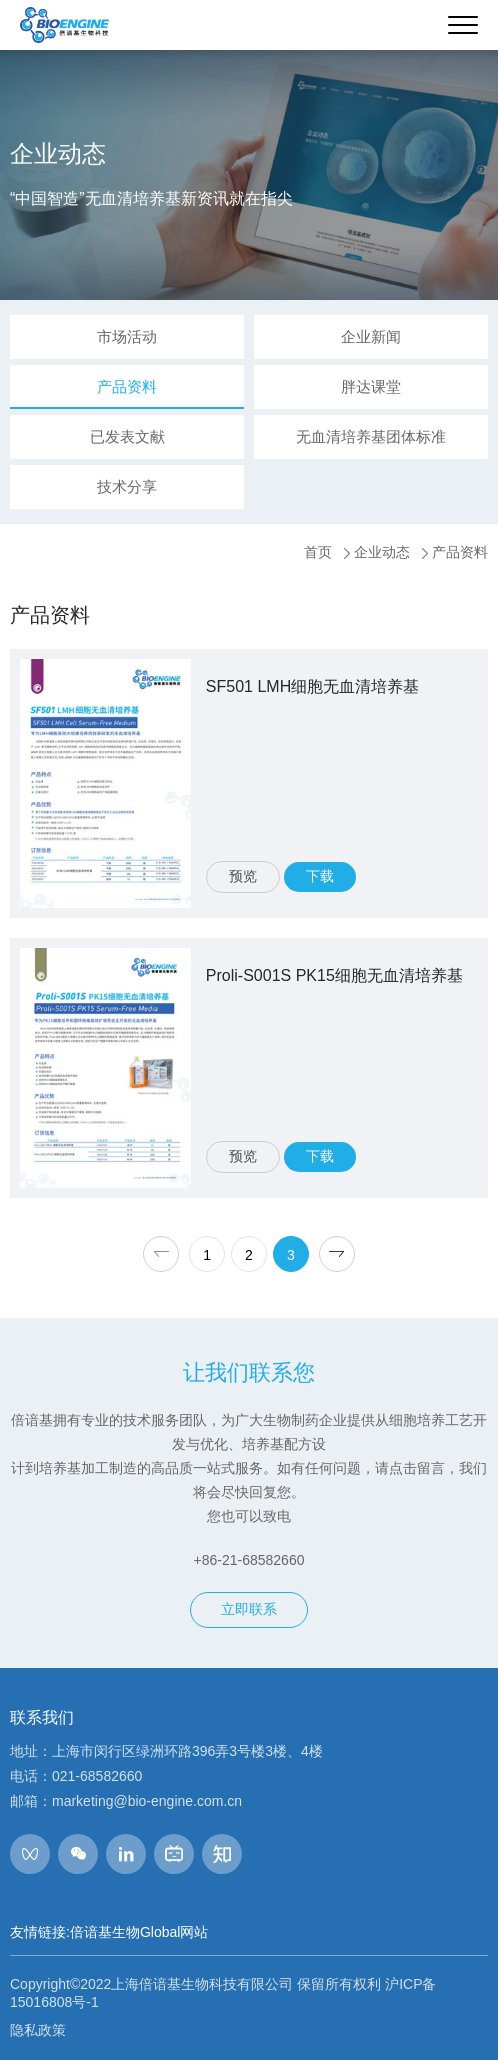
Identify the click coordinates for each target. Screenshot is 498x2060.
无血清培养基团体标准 (371, 436)
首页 (318, 552)
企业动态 (382, 552)
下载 (320, 876)
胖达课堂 (371, 386)
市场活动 (127, 336)
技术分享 (127, 486)
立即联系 (249, 1609)
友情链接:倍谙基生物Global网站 (109, 1932)
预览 (243, 876)
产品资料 (127, 386)
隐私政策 (38, 2030)
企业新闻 (371, 336)
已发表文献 (127, 436)
